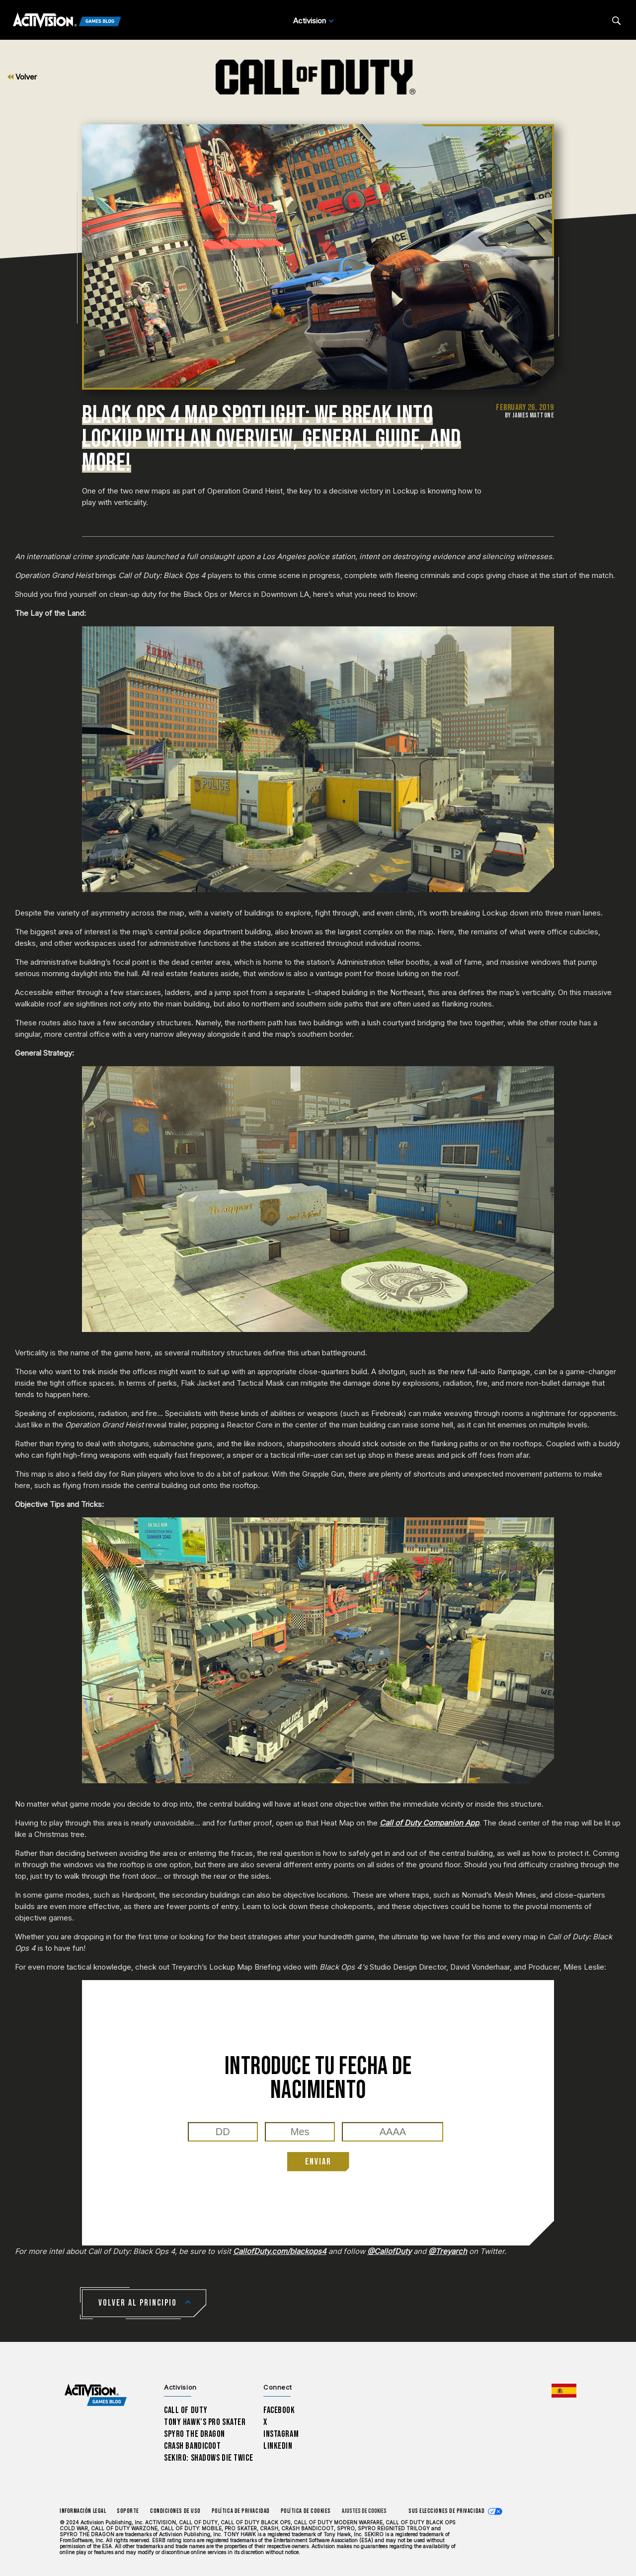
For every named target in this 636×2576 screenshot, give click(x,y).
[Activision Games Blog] (67, 21)
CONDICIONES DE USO (175, 2511)
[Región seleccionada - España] (564, 2391)
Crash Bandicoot (192, 2446)
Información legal (83, 2511)
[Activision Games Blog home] (96, 2395)
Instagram (281, 2434)
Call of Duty (186, 2410)
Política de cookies (306, 2511)
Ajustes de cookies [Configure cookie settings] (364, 2511)
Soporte (128, 2511)
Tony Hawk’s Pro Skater (204, 2422)
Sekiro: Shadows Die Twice (208, 2458)
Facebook (279, 2410)
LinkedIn (278, 2446)
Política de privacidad (241, 2511)
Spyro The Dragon (194, 2434)
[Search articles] (616, 20)
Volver (22, 77)
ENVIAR (318, 2162)
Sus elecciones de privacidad (446, 2511)
